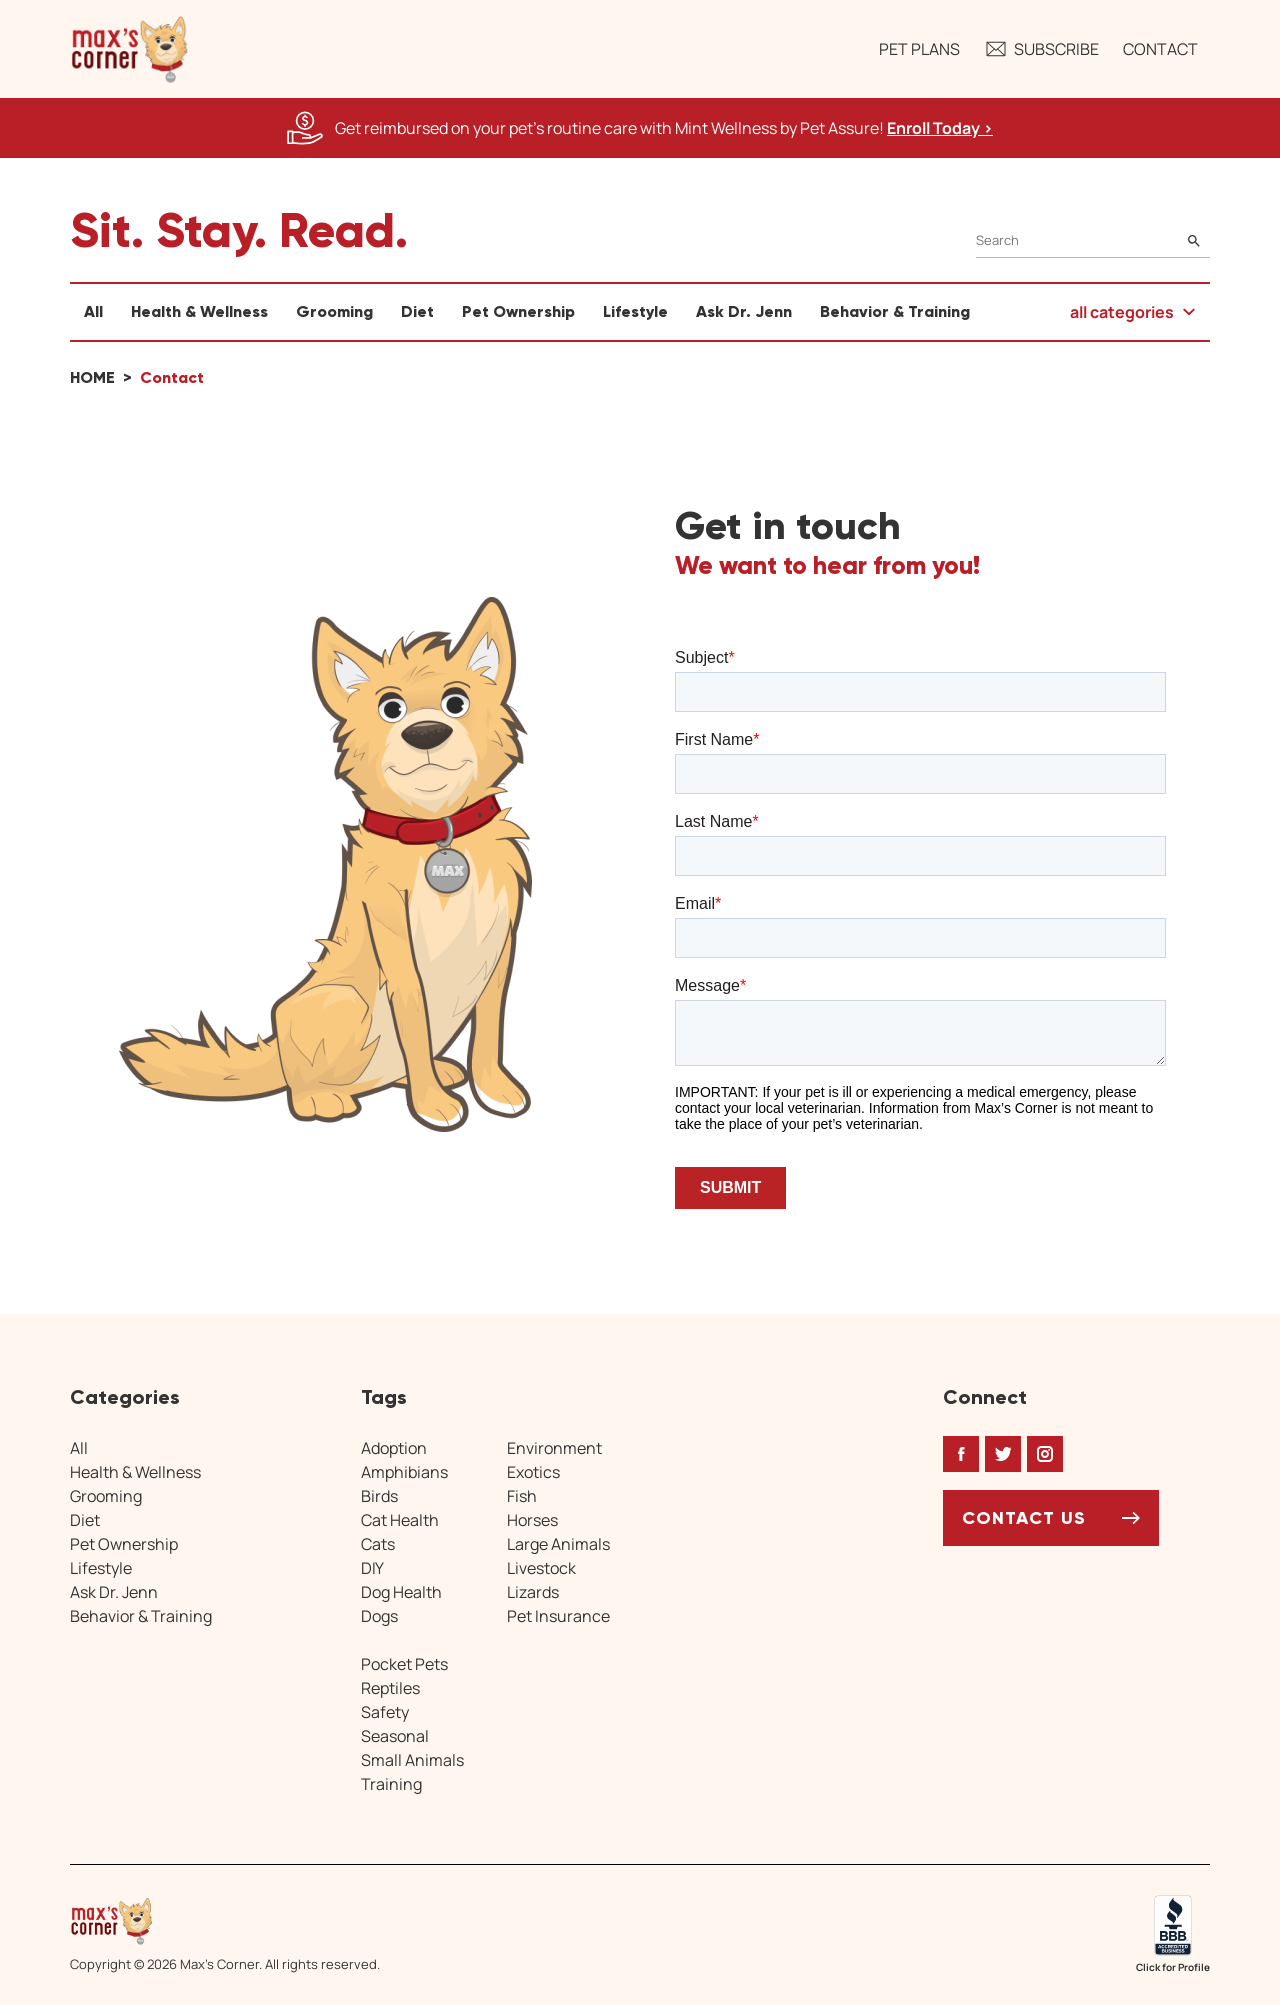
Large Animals (558, 1544)
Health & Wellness (199, 311)
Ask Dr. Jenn (744, 311)
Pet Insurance (558, 1616)
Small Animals (412, 1760)
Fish (522, 1496)
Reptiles (390, 1688)
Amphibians (404, 1472)
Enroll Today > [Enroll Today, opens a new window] (940, 128)
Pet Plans (919, 49)
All (93, 311)
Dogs (379, 1616)
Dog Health (401, 1592)
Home (92, 377)
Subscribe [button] (1041, 49)
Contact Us (1024, 1518)
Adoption (394, 1448)
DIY (372, 1568)
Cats (378, 1544)
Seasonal (395, 1736)
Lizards (533, 1592)
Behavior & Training (895, 311)
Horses (532, 1520)
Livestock (541, 1568)
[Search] (1093, 240)
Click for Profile (1173, 1967)
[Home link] (225, 1921)
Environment (554, 1448)
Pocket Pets (404, 1664)
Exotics (533, 1472)
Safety (385, 1712)
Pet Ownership (518, 311)
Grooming (334, 311)
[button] (130, 49)
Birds (379, 1496)
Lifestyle (635, 311)
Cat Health (400, 1520)
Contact (1160, 49)
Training (391, 1784)
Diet (417, 311)
